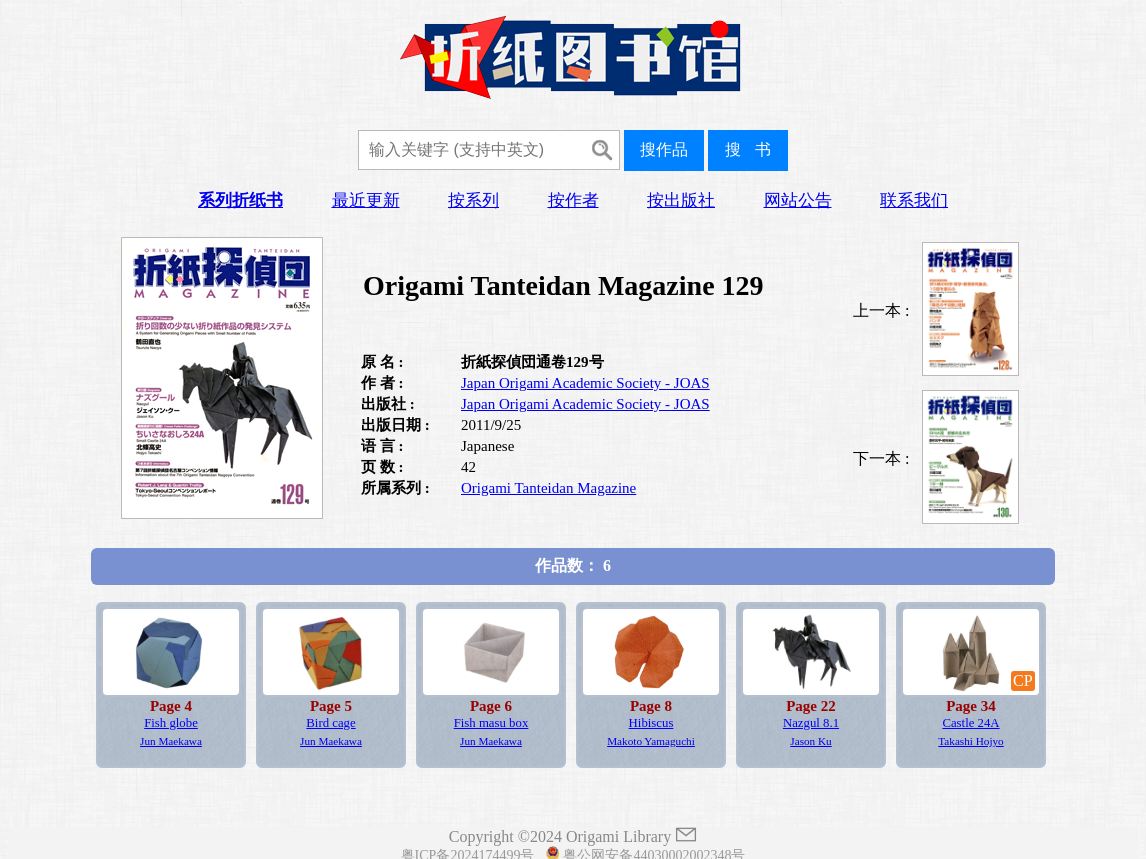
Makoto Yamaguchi (651, 741)
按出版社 (681, 200)
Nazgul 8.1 (811, 723)
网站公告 (798, 200)
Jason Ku (810, 741)
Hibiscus (651, 723)
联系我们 (914, 200)
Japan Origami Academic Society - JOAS (585, 383)
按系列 (473, 200)
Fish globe (171, 723)
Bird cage (330, 723)
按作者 (573, 200)
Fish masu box (491, 723)
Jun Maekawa (171, 741)
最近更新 (366, 200)
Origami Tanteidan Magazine (548, 488)
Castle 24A (970, 723)
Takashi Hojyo (970, 741)
